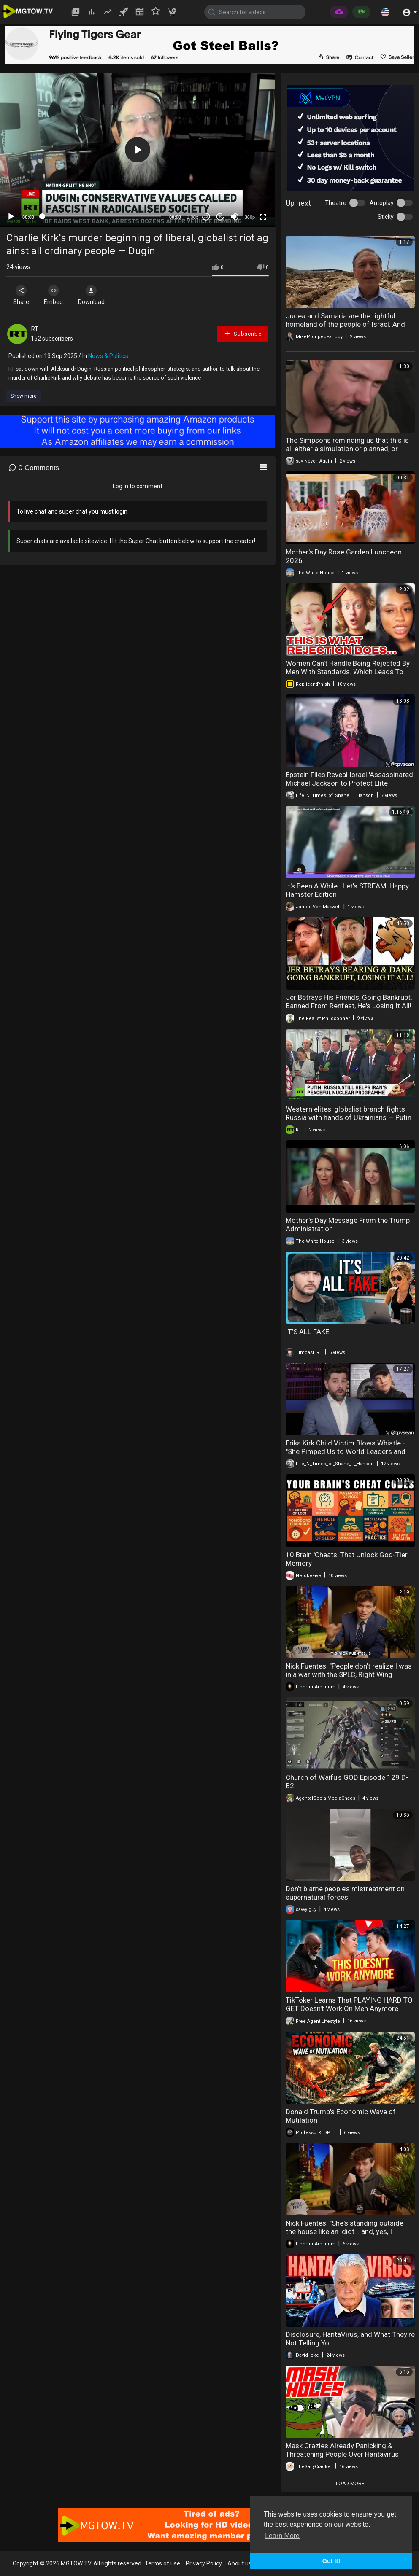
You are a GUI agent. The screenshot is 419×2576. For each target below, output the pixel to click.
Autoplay (382, 202)
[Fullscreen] (263, 217)
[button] (385, 12)
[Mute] (234, 217)
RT (34, 329)
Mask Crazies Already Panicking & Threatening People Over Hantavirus (342, 2449)
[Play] (11, 217)
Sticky (386, 216)
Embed (55, 295)
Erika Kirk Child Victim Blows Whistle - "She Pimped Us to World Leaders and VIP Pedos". (345, 1451)
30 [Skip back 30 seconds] (206, 216)
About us (239, 2563)
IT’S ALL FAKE (307, 1331)
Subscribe (243, 333)
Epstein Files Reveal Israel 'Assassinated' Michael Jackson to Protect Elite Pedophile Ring (350, 783)
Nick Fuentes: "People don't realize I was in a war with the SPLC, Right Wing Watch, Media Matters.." (349, 1674)
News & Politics (108, 356)
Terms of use (162, 2563)
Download (95, 295)
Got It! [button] (331, 2560)
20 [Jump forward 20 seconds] (220, 216)
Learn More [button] (282, 2535)
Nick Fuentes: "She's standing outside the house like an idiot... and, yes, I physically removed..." (344, 2231)
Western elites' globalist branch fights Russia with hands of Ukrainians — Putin (348, 1113)
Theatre (335, 202)
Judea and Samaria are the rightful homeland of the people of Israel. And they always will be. (345, 324)
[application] (137, 150)
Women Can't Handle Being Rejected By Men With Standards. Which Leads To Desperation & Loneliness (348, 671)
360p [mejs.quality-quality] (250, 217)
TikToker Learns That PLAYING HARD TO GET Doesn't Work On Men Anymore (349, 2004)
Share (22, 295)
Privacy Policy (204, 2563)
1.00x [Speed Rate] (192, 217)
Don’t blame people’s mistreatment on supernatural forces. (345, 1892)
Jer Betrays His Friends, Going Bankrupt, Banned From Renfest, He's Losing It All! (349, 1001)
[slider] (101, 216)
